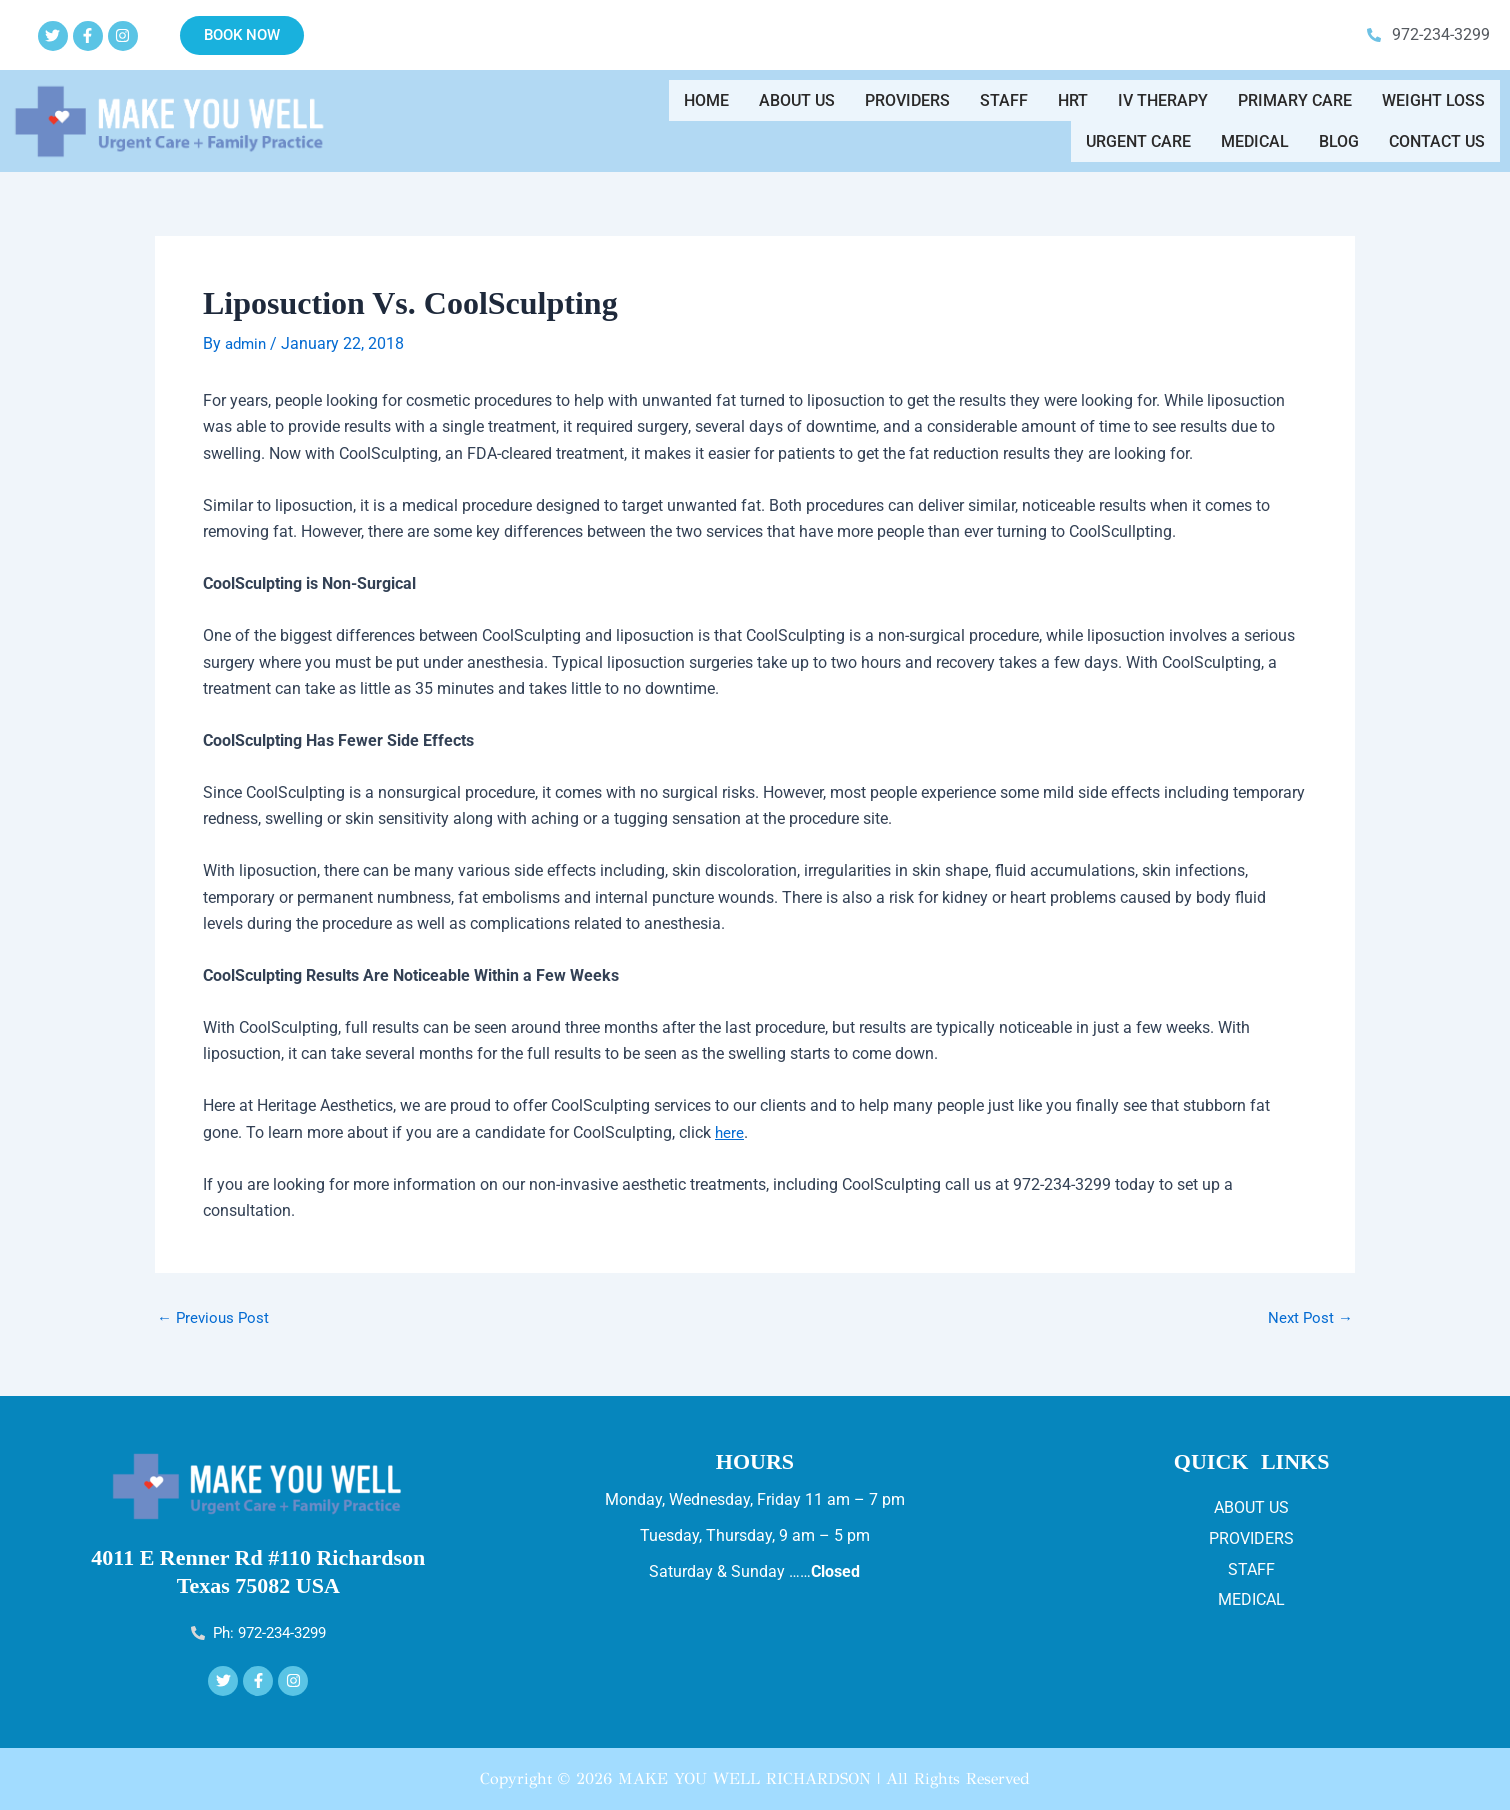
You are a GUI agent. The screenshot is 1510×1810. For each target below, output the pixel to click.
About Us (797, 107)
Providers (907, 107)
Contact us (1437, 133)
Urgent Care (1138, 133)
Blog (1339, 133)
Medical (1255, 133)
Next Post (1309, 1316)
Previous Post (215, 1316)
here (730, 1130)
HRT (1073, 107)
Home (706, 107)
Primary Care (1295, 107)
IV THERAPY (1163, 107)
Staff (1004, 107)
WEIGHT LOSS (1433, 107)
